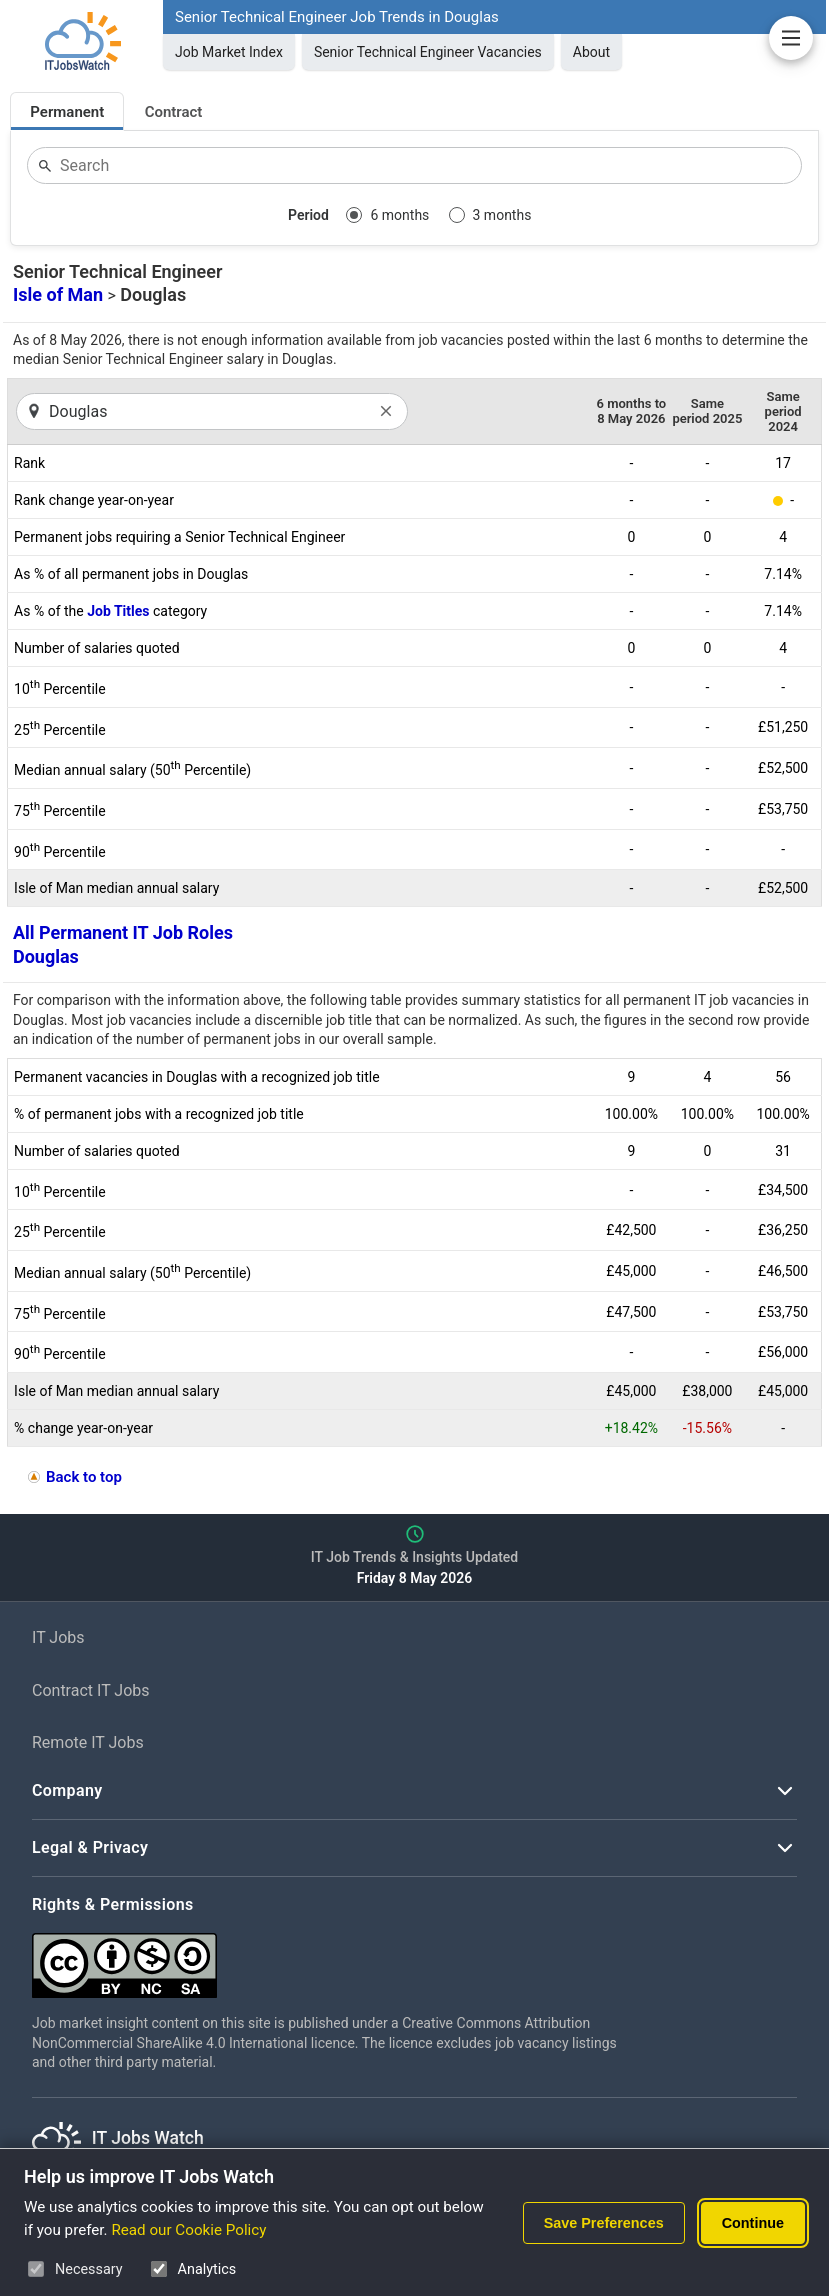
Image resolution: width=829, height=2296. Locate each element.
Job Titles (118, 611)
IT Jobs (58, 1637)
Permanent (67, 112)
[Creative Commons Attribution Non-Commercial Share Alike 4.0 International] (332, 1957)
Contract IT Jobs (91, 1690)
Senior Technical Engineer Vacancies (428, 52)
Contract (174, 112)
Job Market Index (229, 52)
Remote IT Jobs (88, 1742)
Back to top (84, 1477)
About (591, 52)
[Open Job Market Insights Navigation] (791, 38)
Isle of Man (58, 294)
